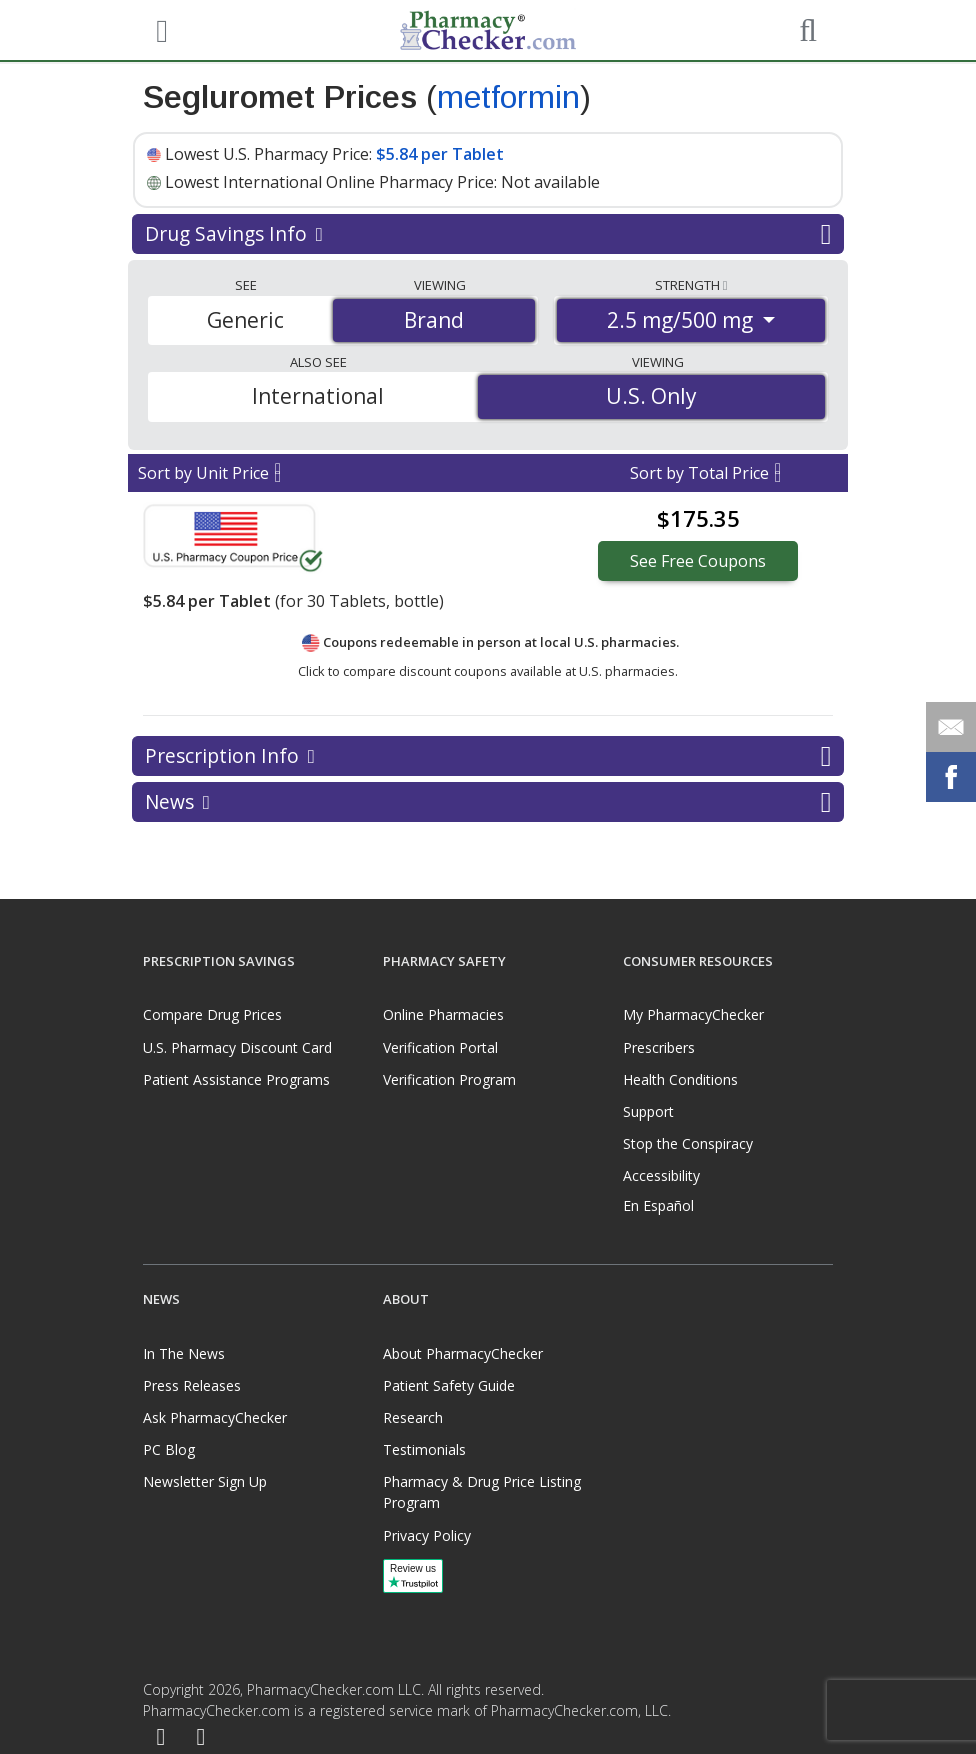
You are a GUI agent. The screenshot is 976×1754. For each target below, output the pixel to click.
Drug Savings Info (488, 234)
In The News (184, 1353)
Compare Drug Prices (212, 1014)
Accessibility (661, 1175)
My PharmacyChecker (693, 1014)
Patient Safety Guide (449, 1385)
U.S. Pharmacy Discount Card (237, 1047)
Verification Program (449, 1079)
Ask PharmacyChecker (215, 1417)
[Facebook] (161, 1737)
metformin (508, 97)
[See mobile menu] (159, 29)
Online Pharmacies (443, 1014)
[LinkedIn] (201, 1737)
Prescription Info (488, 756)
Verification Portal (440, 1047)
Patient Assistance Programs (236, 1079)
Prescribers (659, 1047)
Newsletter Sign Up (205, 1481)
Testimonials (424, 1449)
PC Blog (169, 1449)
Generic (245, 320)
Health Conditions (680, 1079)
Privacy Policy (427, 1535)
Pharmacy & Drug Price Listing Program (482, 1492)
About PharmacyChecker (463, 1353)
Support (648, 1111)
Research (413, 1417)
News (488, 802)
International (318, 396)
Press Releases (192, 1385)
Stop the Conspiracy (688, 1143)
